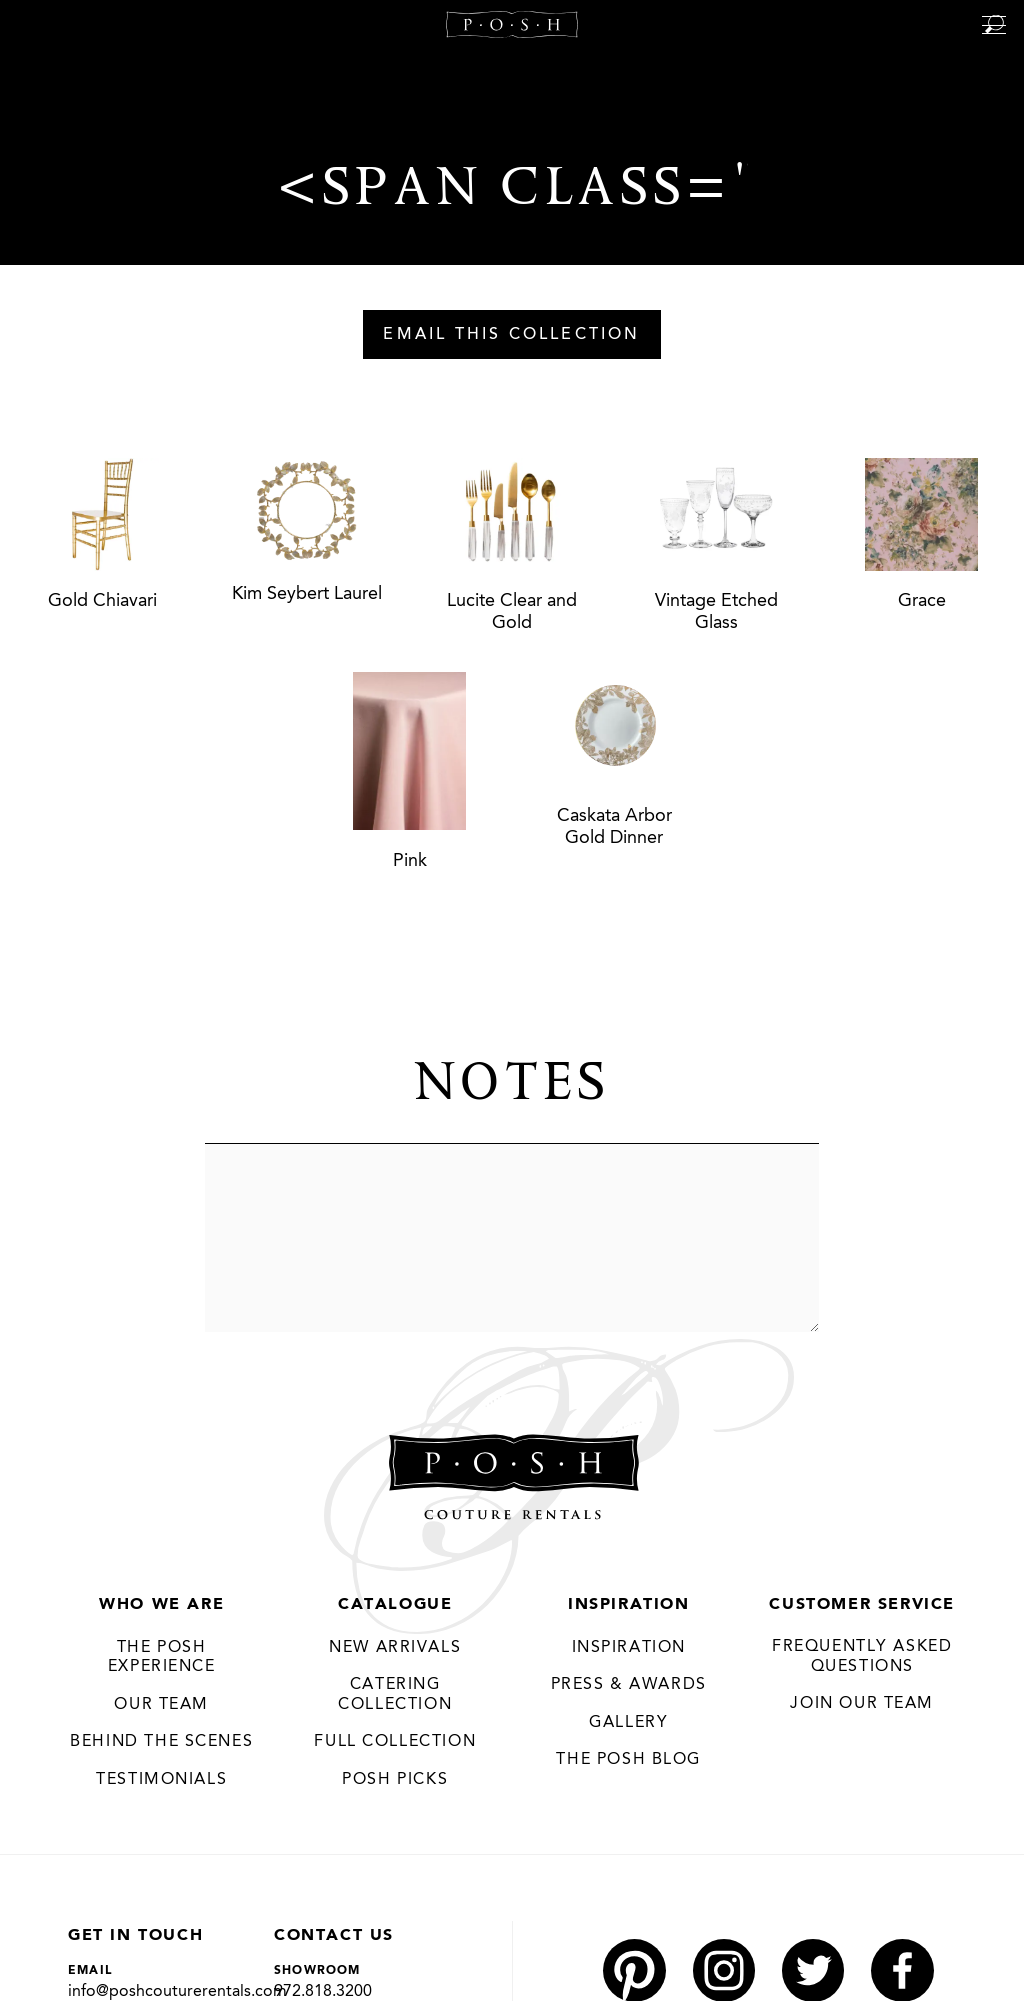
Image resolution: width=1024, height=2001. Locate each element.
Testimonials (161, 1780)
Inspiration (629, 1605)
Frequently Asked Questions (862, 1657)
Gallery (628, 1723)
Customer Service (862, 1605)
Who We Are (161, 1605)
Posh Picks (395, 1780)
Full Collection (395, 1743)
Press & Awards (629, 1686)
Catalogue (395, 1605)
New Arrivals (395, 1648)
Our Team (161, 1705)
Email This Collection (511, 335)
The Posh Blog (628, 1761)
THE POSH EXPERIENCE (162, 1658)
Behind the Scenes (161, 1743)
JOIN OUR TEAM (862, 1704)
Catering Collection (395, 1696)
